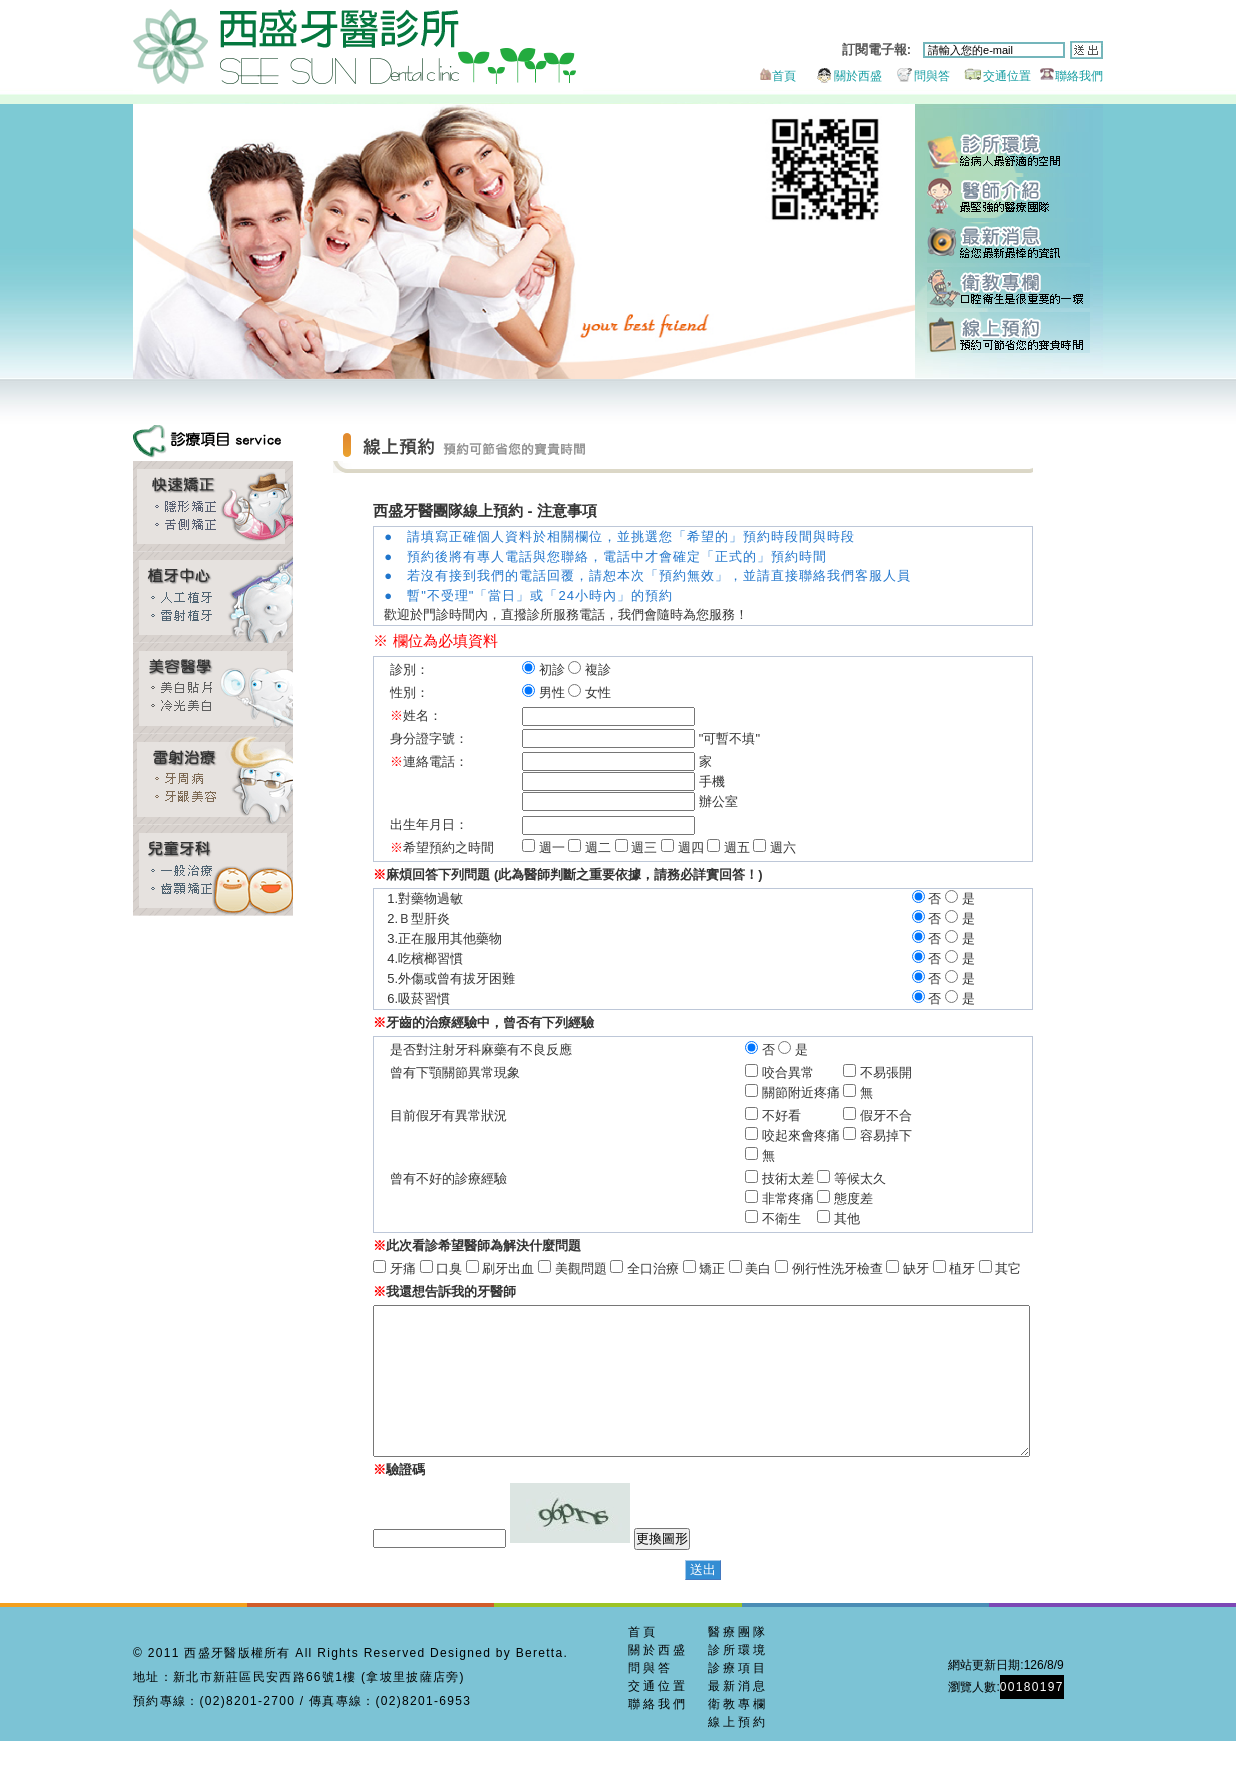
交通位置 (992, 76)
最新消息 (1008, 242)
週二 (598, 847)
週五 (737, 847)
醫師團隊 (1008, 197)
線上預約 (1008, 332)
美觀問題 (563, 1268)
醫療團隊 (738, 1662)
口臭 (432, 1268)
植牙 (945, 1268)
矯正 (695, 1268)
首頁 (776, 76)
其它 (991, 1268)
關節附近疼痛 (830, 1092)
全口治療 (636, 1268)
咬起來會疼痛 (830, 1135)
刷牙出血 (491, 1268)
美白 (741, 1268)
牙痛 (386, 1268)
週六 (783, 847)
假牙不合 (915, 1115)
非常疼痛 (817, 1198)
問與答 (917, 76)
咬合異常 (830, 1072)
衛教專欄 (1008, 287)
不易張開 (915, 1072)
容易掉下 (915, 1135)
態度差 (882, 1198)
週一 (552, 847)
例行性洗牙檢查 (819, 1268)
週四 (690, 847)
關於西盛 (840, 76)
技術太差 (817, 1178)
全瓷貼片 (213, 688)
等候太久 (889, 1178)
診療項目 (738, 1698)
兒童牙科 (213, 870)
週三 (644, 847)
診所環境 (1008, 152)
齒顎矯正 (213, 506)
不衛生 (817, 1218)
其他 (876, 1218)
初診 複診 (566, 669)
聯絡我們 (1068, 76)
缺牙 (899, 1268)
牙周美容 (213, 779)
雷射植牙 (213, 597)
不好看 (830, 1115)
